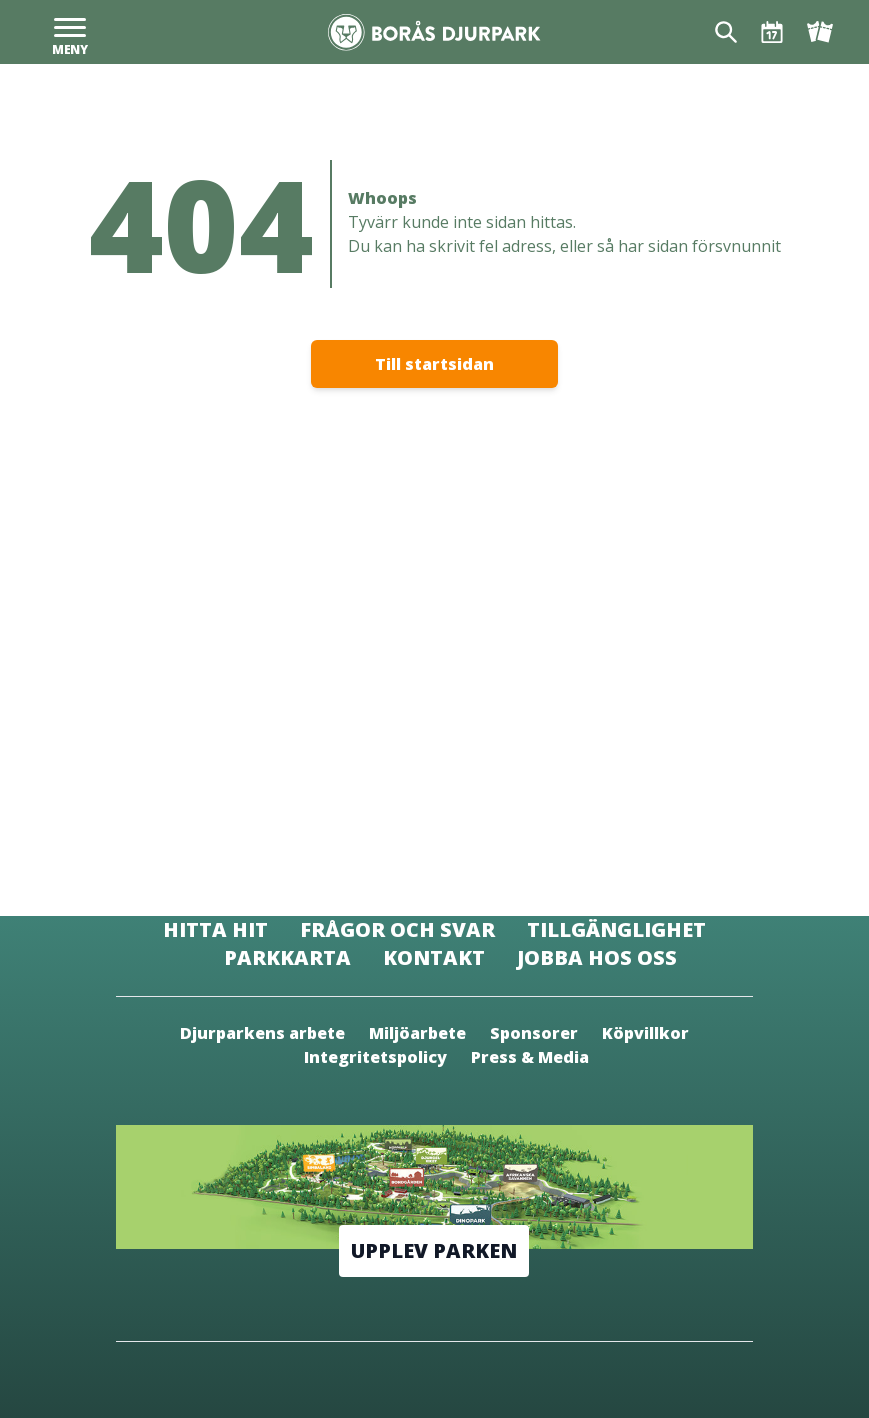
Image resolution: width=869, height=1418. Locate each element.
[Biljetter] (820, 32)
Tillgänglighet (616, 929)
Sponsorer (534, 1033)
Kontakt (434, 957)
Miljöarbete (417, 1033)
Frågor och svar (397, 929)
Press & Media (530, 1057)
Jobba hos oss (597, 957)
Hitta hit (215, 929)
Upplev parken (434, 1250)
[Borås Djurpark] (434, 32)
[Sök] (726, 32)
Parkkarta (287, 957)
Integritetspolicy (375, 1057)
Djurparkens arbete (262, 1033)
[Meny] (70, 32)
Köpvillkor (645, 1033)
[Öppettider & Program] (772, 32)
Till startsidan (434, 364)
